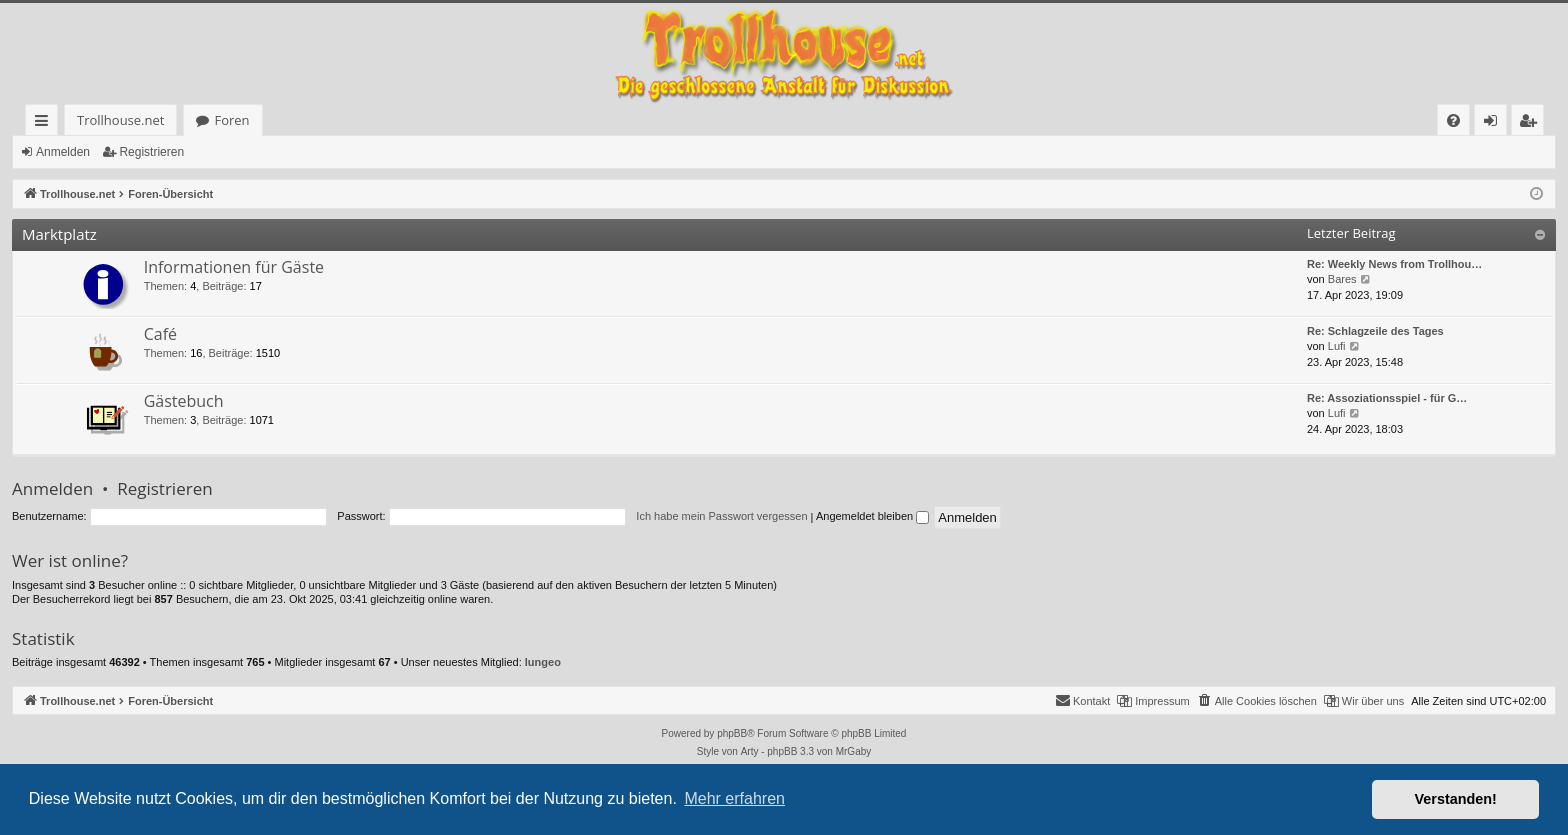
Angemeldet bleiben (872, 516)
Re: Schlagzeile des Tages (1375, 331)
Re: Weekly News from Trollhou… (1394, 264)
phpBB (732, 733)
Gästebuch (184, 401)
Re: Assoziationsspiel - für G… (1387, 398)
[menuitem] (1186, 120)
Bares (1342, 279)
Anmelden (63, 152)
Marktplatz (59, 234)
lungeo (543, 662)
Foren (192, 120)
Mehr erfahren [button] (734, 798)
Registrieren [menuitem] (1532, 123)
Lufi (1337, 346)
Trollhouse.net (81, 120)
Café (160, 334)
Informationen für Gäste (234, 267)
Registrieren (151, 152)
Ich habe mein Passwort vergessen (721, 516)
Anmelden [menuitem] (1496, 123)
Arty (750, 751)
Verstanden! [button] (1456, 799)
